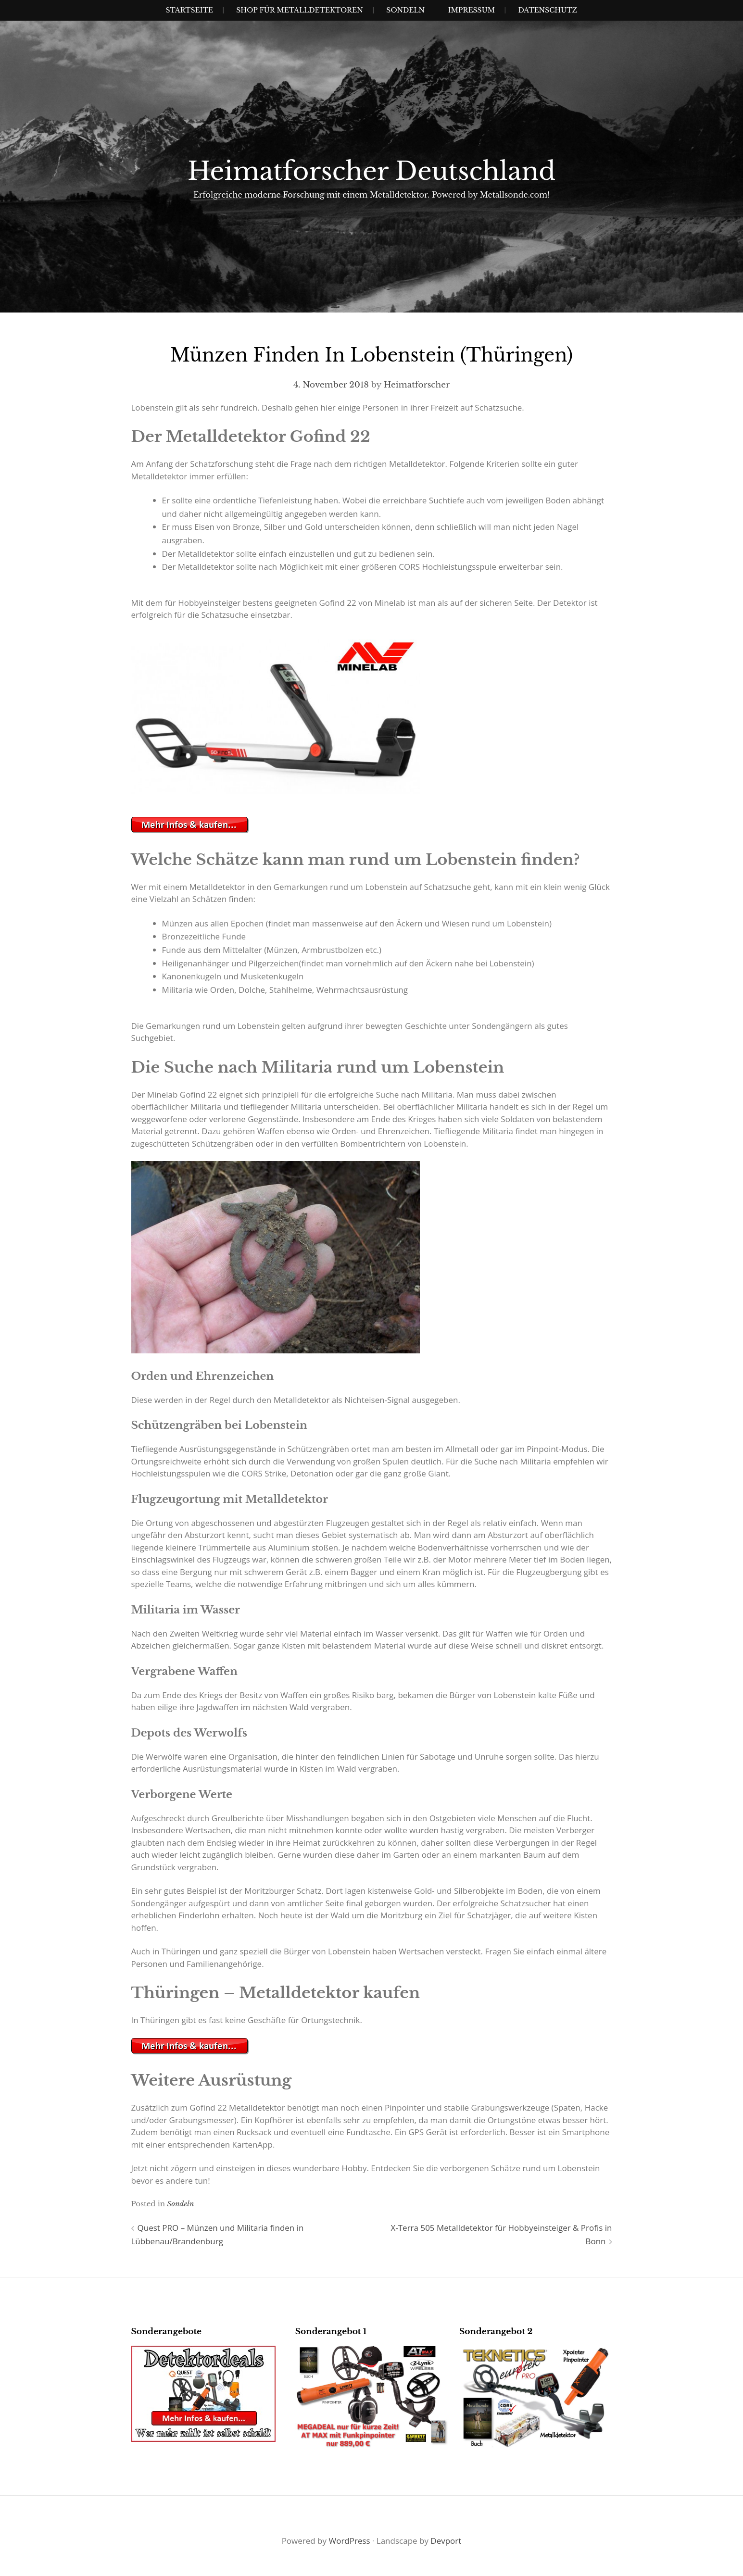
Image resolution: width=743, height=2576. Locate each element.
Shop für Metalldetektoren (299, 10)
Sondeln (180, 2203)
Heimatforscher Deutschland (371, 171)
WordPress (349, 2540)
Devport (445, 2540)
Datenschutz (547, 10)
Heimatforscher (417, 385)
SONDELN (405, 10)
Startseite (189, 10)
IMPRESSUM (471, 10)
